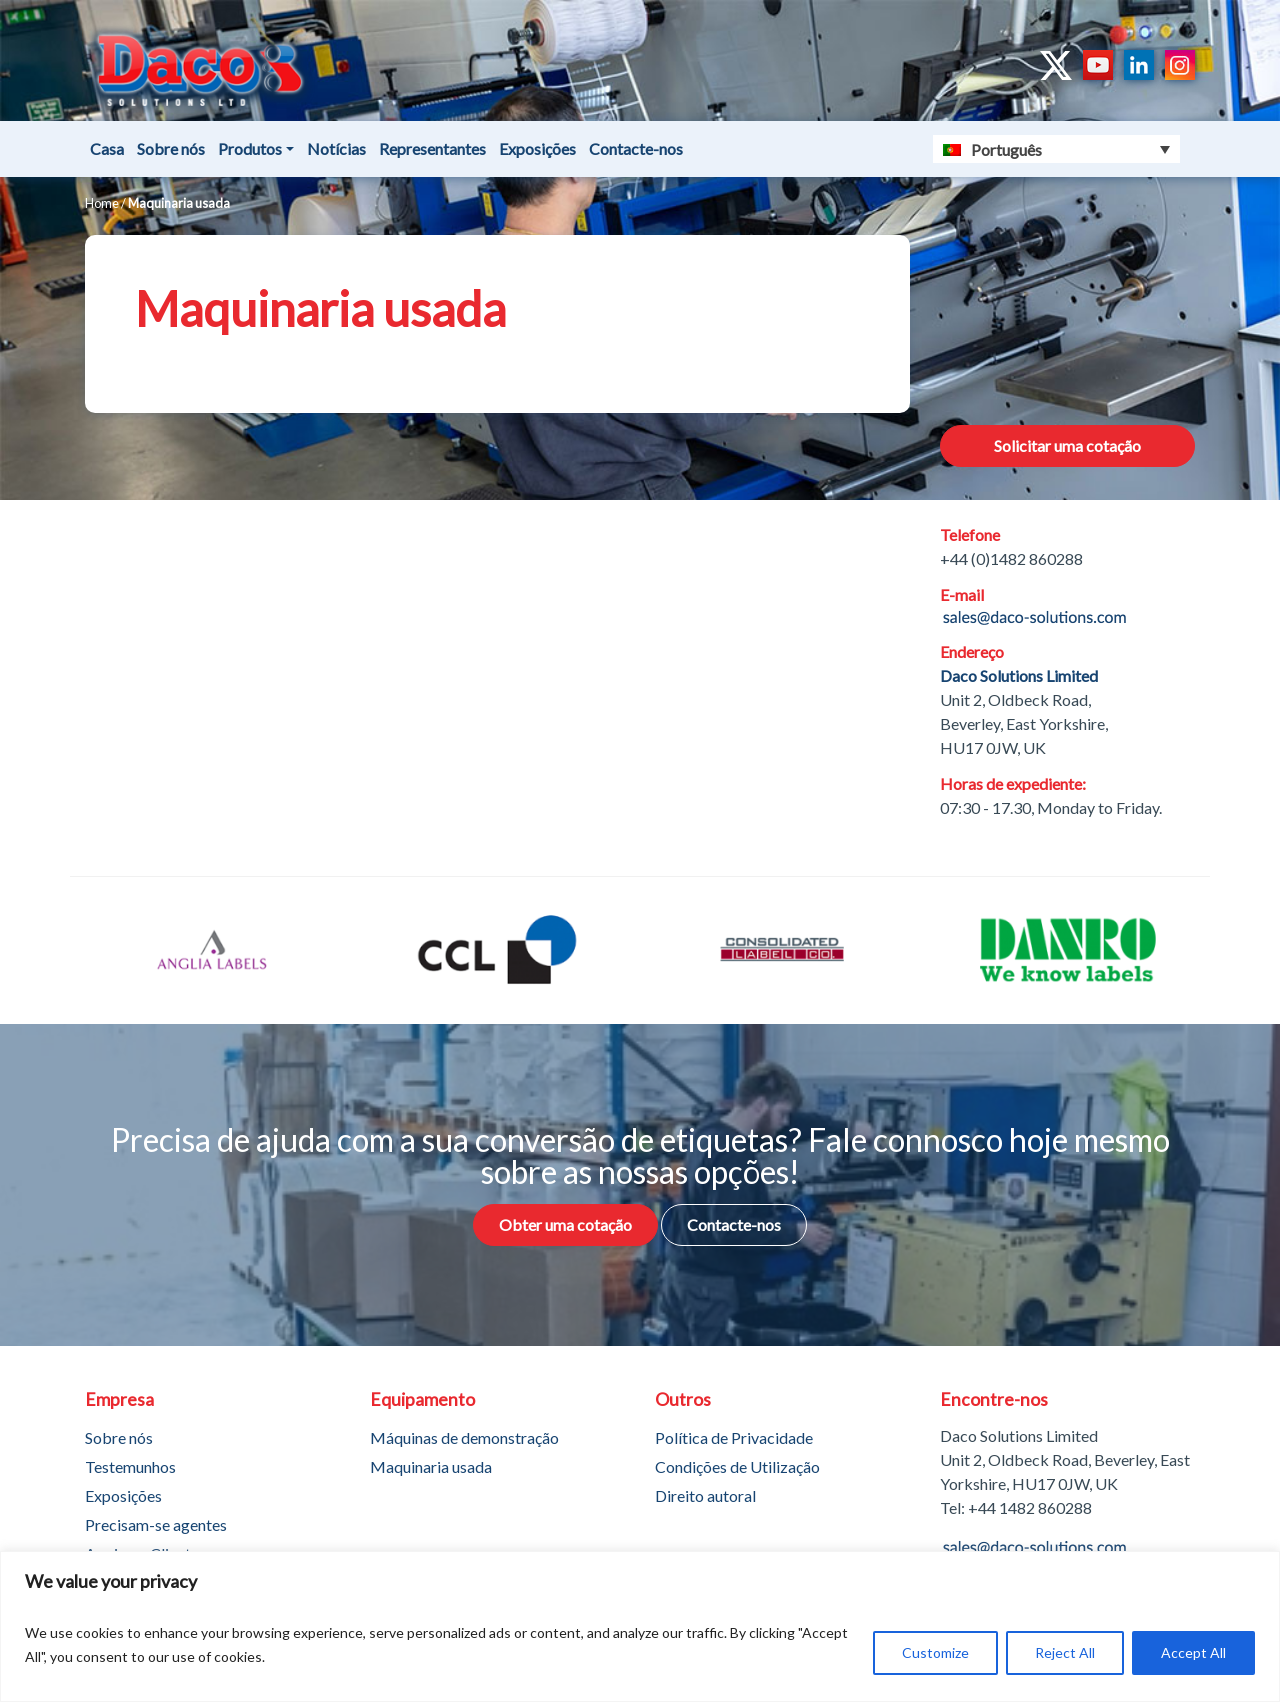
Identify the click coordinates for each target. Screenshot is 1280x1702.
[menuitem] (1057, 149)
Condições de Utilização (737, 1466)
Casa (107, 148)
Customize (935, 1652)
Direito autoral (705, 1495)
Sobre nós (171, 148)
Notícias (336, 148)
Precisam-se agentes (156, 1524)
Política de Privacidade (734, 1437)
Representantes (432, 148)
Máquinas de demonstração (464, 1437)
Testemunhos (130, 1466)
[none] (1057, 149)
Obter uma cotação (565, 1224)
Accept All (1193, 1652)
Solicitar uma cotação (1067, 445)
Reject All (1065, 1652)
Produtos (250, 148)
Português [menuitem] (1006, 149)
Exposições (537, 148)
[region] (640, 1626)
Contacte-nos (636, 148)
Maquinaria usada (431, 1466)
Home (102, 203)
